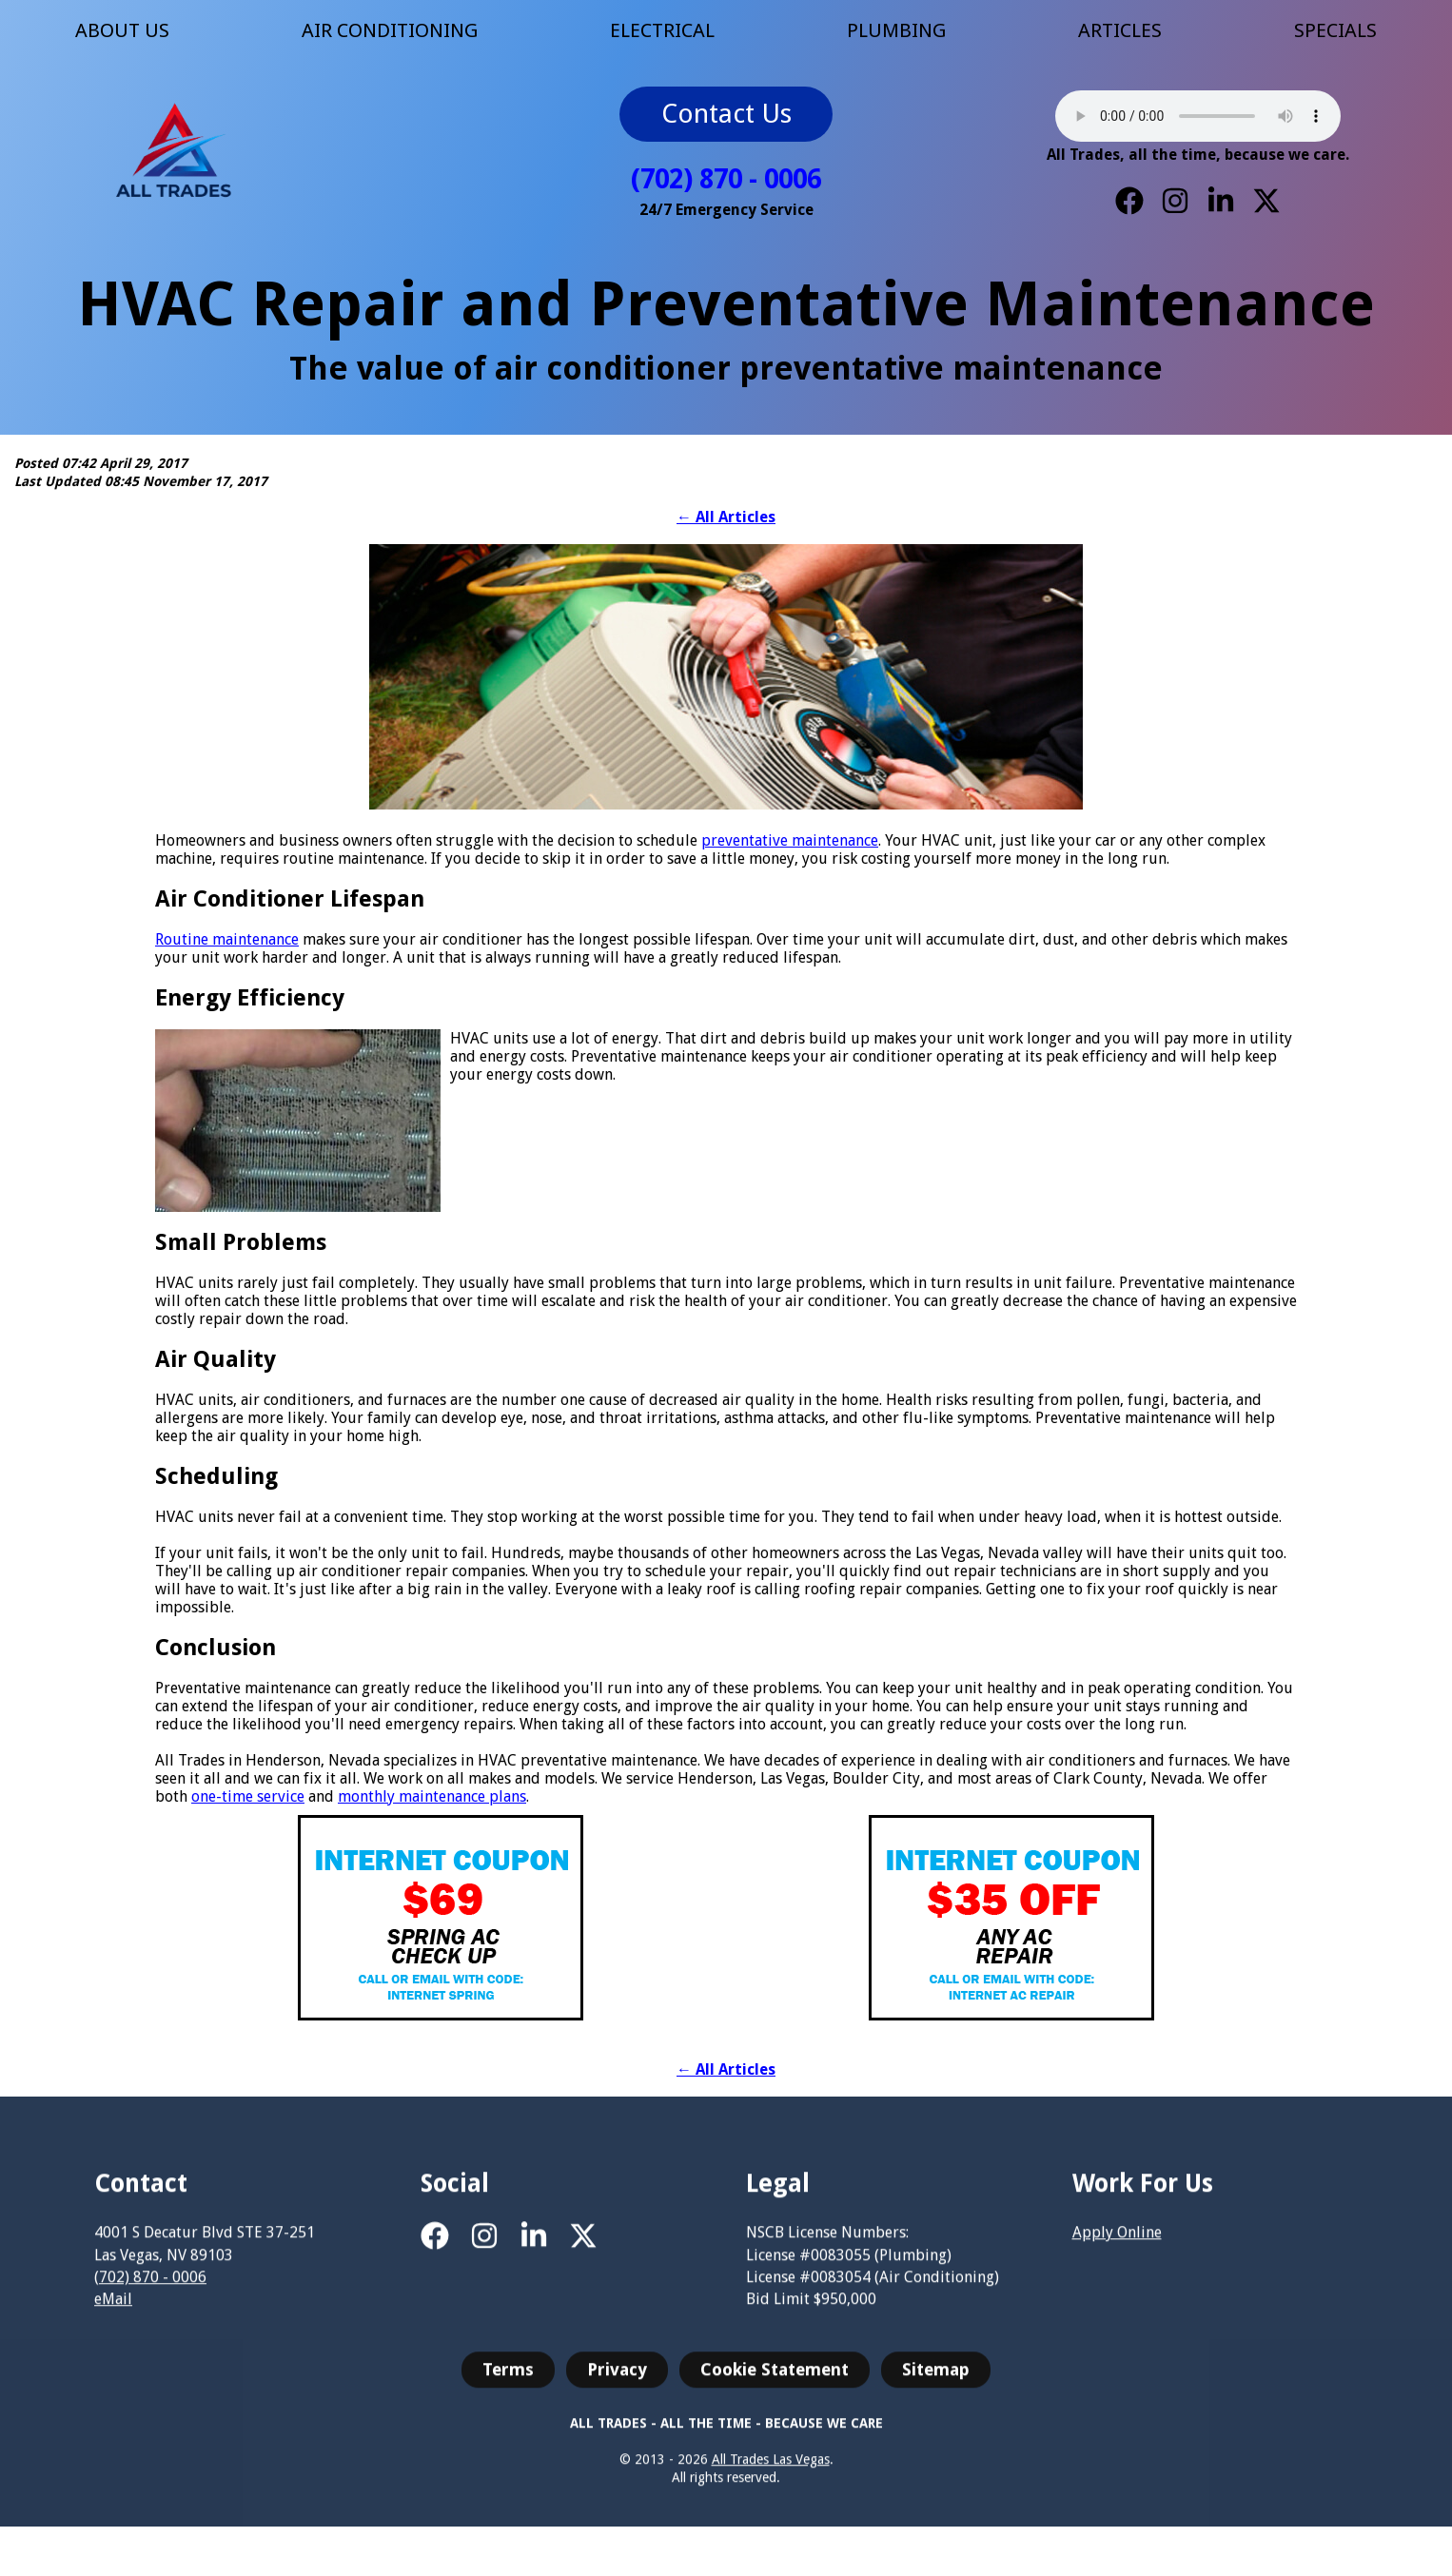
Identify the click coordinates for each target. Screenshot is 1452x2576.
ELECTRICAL (662, 30)
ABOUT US (122, 30)
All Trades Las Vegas (771, 2473)
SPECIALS (1335, 30)
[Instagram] (1175, 200)
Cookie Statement (774, 2383)
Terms (508, 2383)
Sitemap (936, 2383)
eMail (113, 2313)
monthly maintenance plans (432, 1796)
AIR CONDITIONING (390, 30)
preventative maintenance (789, 840)
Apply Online (1117, 2247)
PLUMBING (896, 30)
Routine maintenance (227, 939)
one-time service (247, 1796)
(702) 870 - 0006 (726, 179)
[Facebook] (1129, 200)
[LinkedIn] (1221, 200)
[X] (1266, 200)
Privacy (617, 2383)
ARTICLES (1120, 30)
